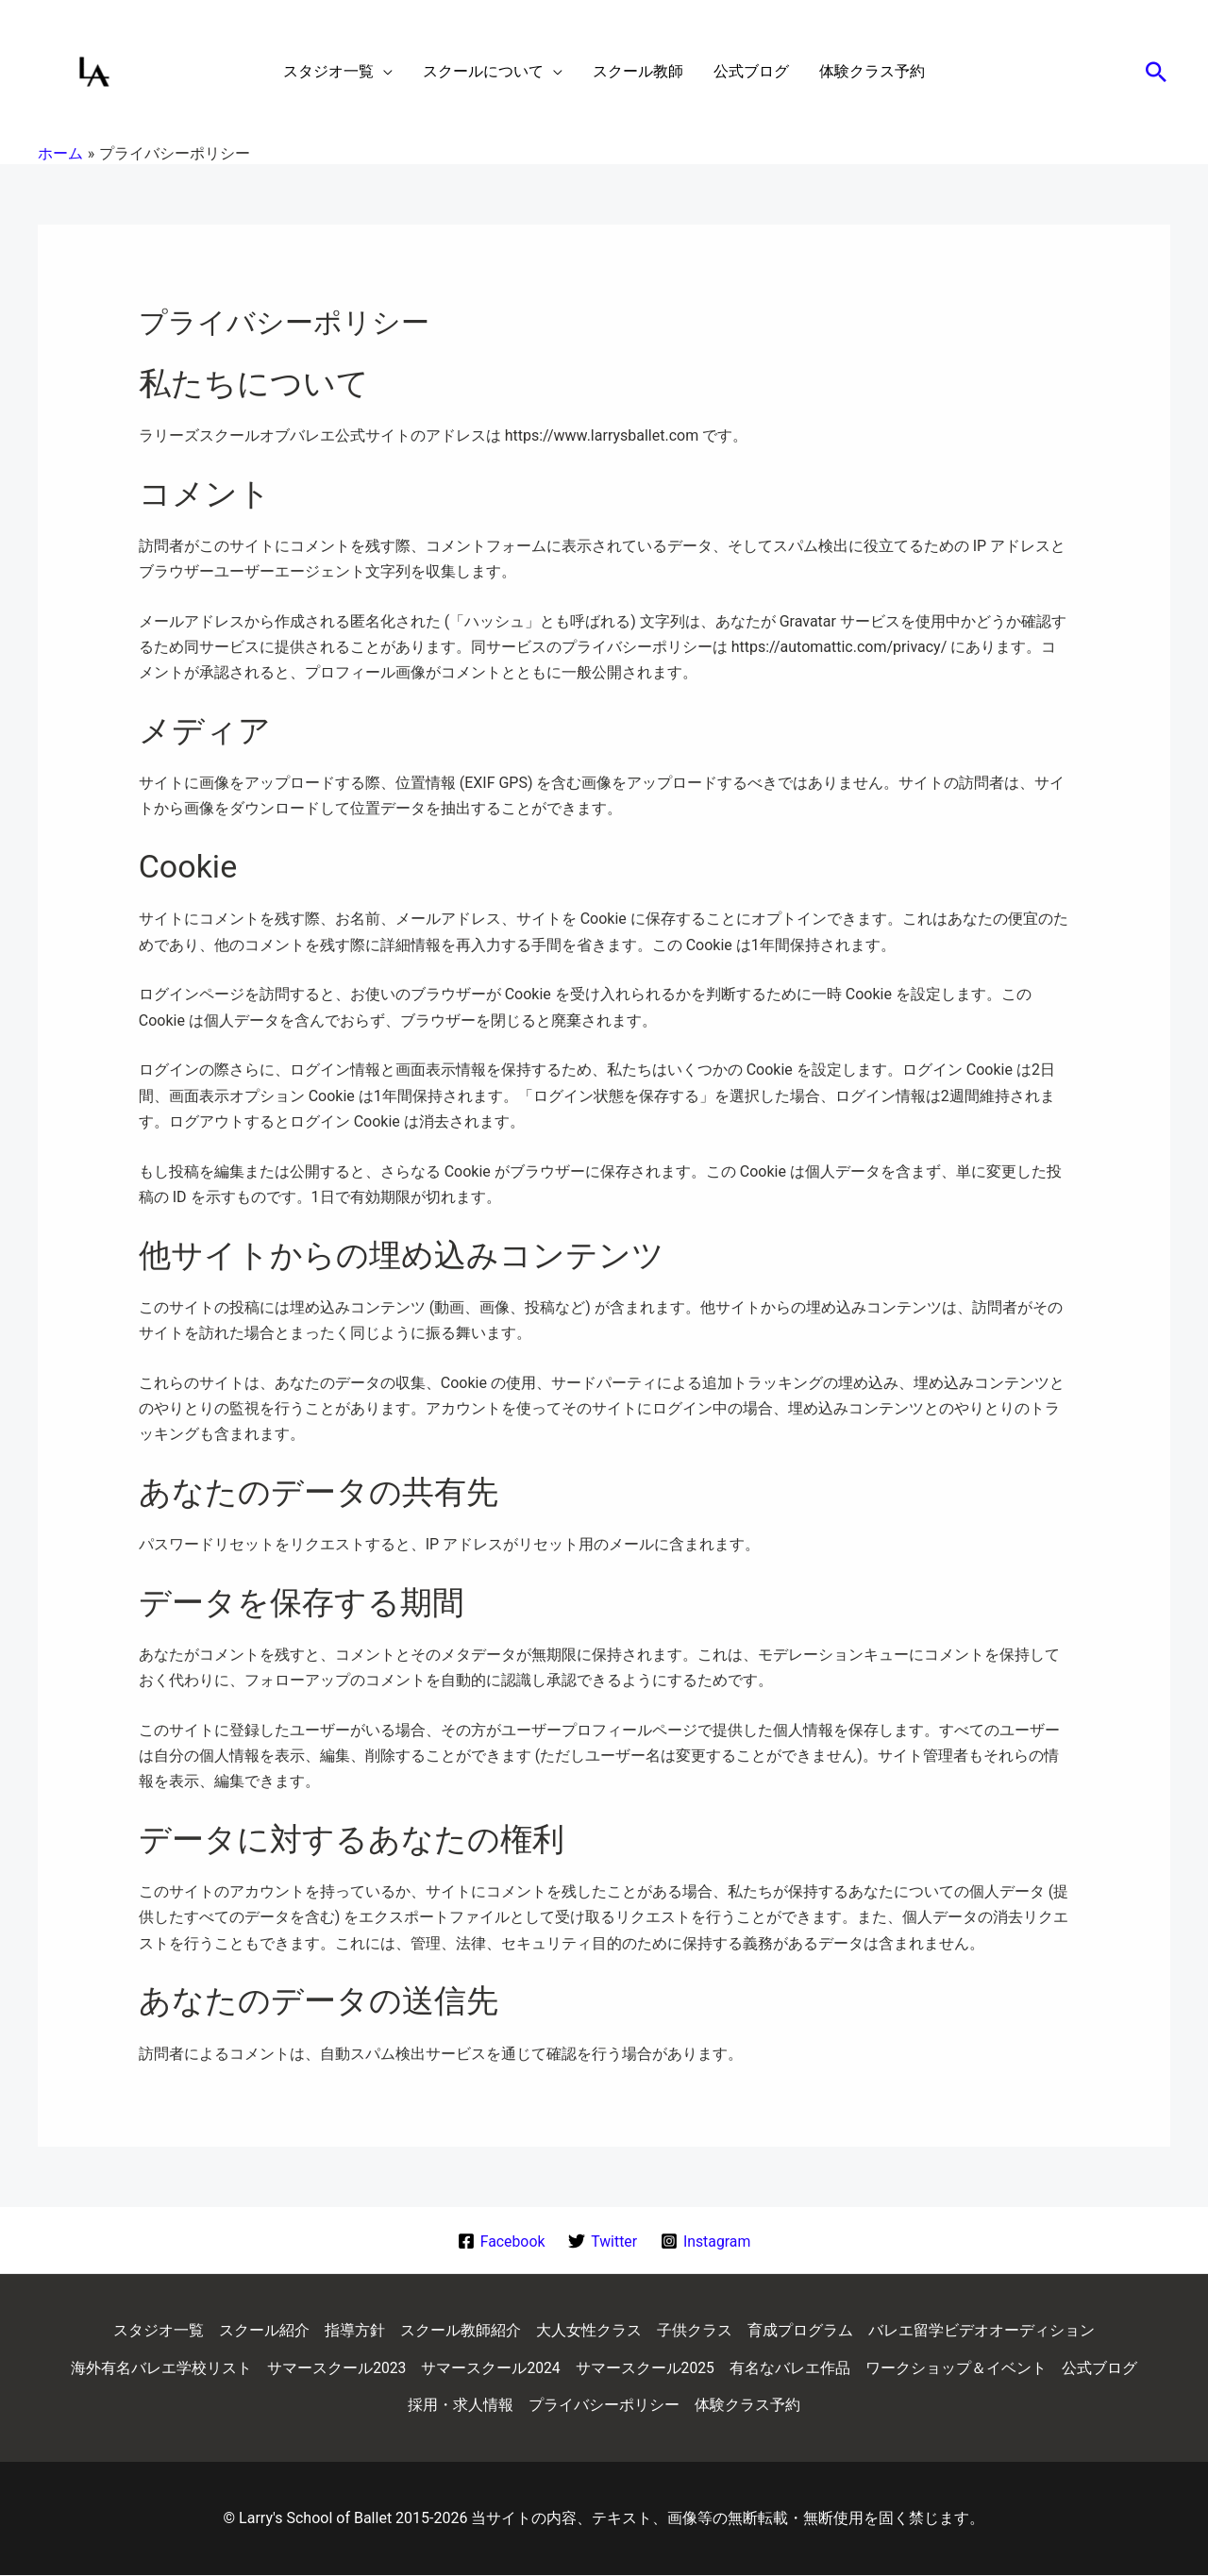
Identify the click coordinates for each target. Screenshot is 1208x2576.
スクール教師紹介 (460, 2330)
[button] (1156, 72)
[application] (383, 71)
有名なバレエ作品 (790, 2368)
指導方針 (355, 2330)
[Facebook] (500, 2241)
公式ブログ (1100, 2368)
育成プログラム (800, 2330)
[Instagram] (706, 2241)
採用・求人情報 (460, 2406)
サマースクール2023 (336, 2368)
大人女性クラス (589, 2330)
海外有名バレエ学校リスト (160, 2368)
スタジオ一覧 (158, 2330)
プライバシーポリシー (604, 2406)
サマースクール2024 (491, 2368)
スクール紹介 (264, 2330)
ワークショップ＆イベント (957, 2368)
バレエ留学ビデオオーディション (981, 2330)
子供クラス (694, 2330)
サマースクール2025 (645, 2368)
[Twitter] (603, 2241)
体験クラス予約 (747, 2406)
